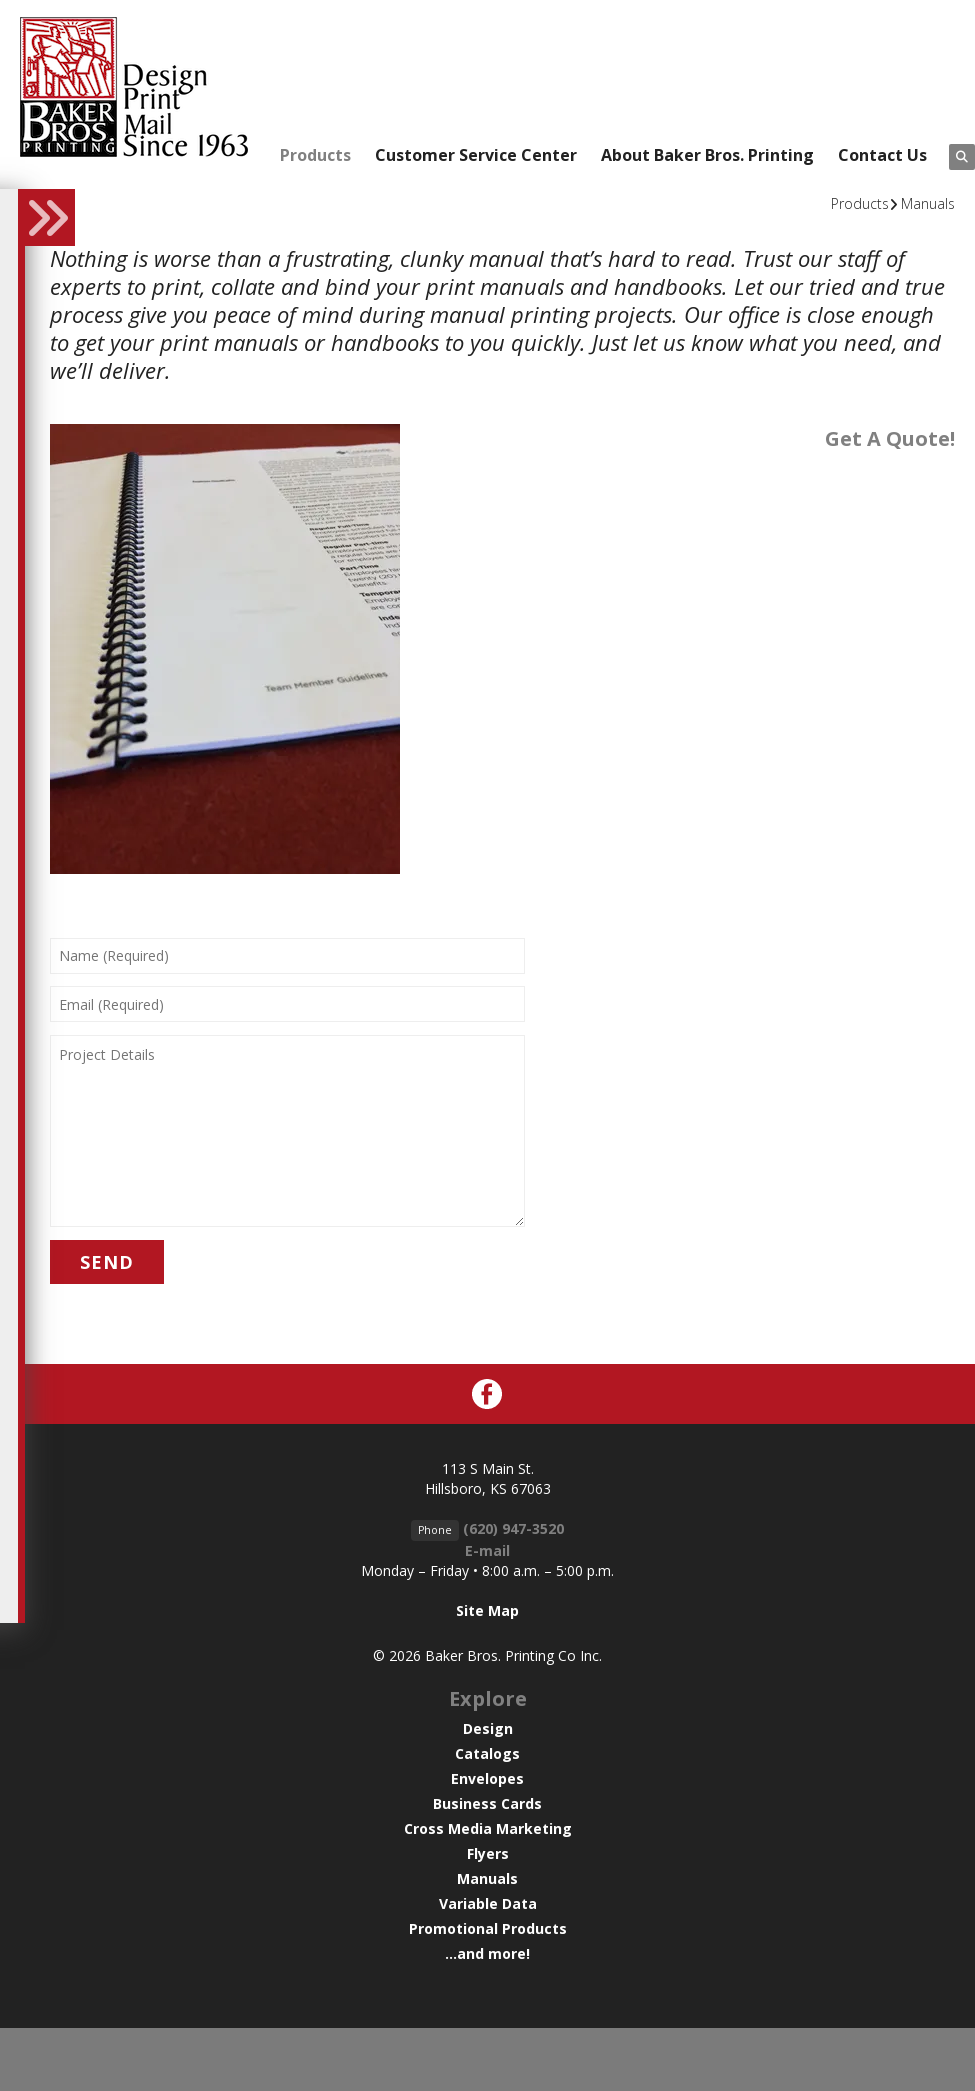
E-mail (487, 1550)
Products (315, 155)
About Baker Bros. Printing (707, 155)
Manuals (928, 203)
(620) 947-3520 (513, 1528)
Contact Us (882, 155)
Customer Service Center (476, 155)
